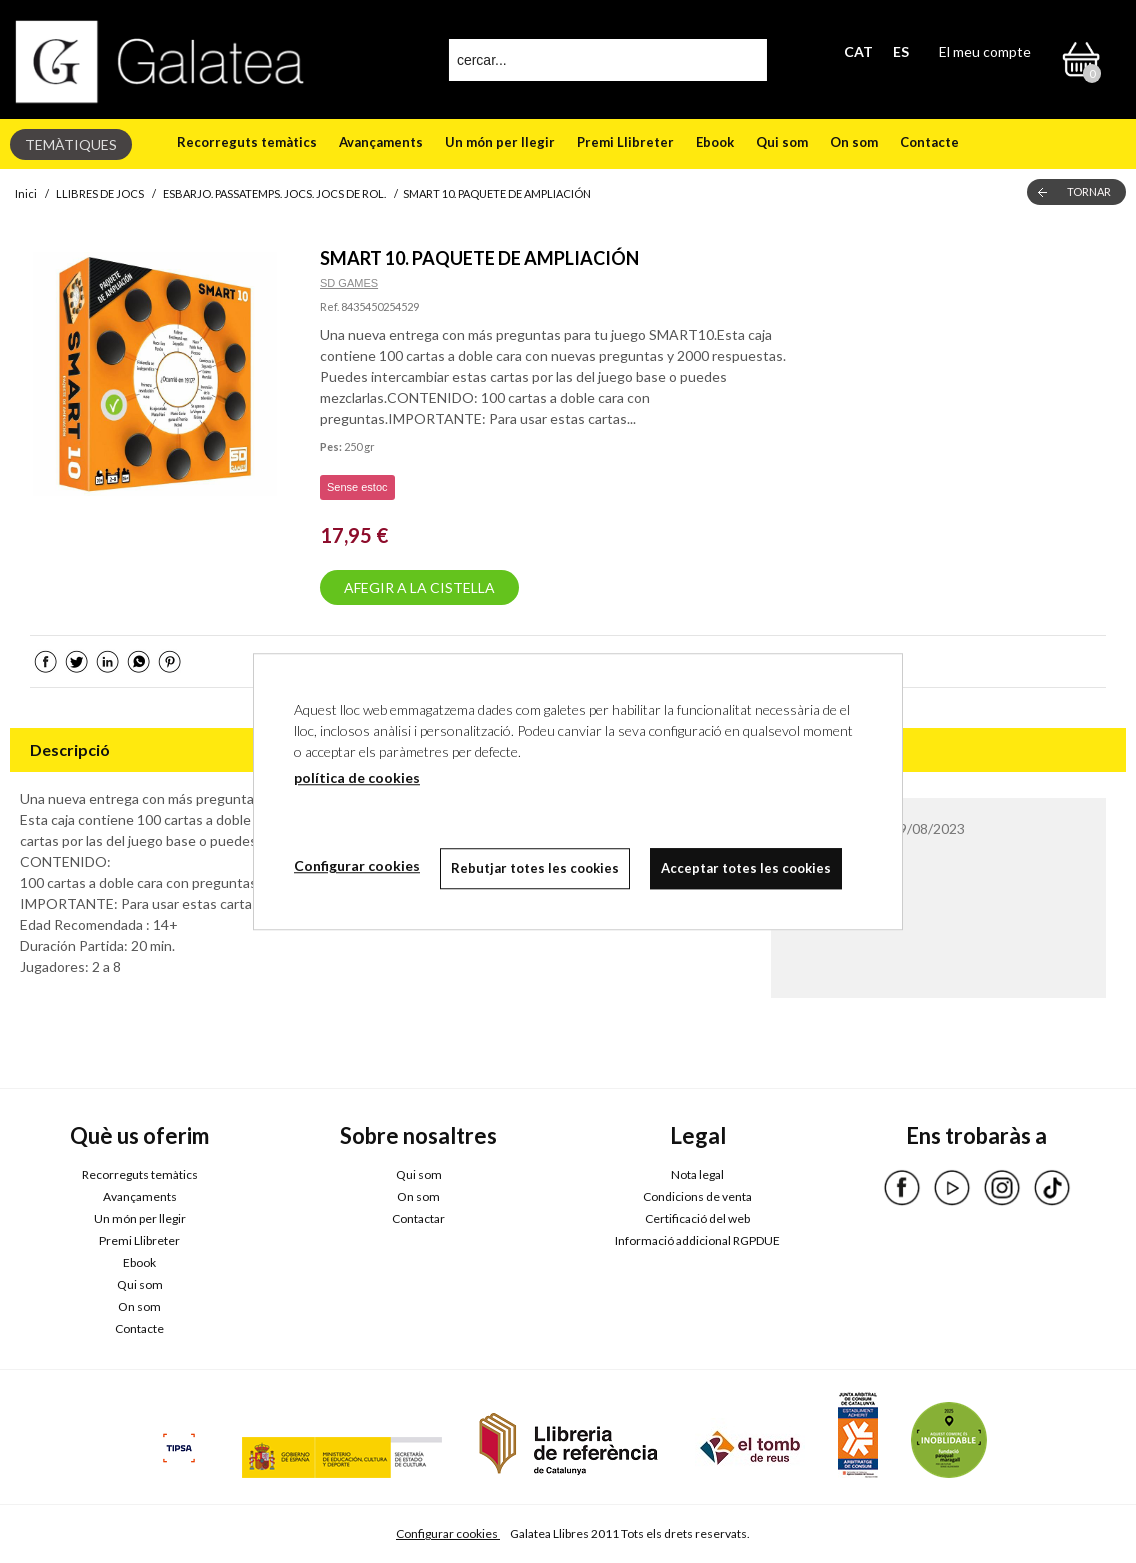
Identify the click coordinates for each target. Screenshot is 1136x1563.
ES (901, 51)
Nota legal (697, 1174)
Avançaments (381, 142)
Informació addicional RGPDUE (697, 1240)
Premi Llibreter (625, 142)
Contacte (929, 142)
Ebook (715, 142)
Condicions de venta (697, 1196)
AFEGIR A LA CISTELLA (419, 587)
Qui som (782, 142)
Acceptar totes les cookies (746, 868)
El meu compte (985, 51)
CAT (858, 51)
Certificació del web (697, 1218)
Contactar (418, 1218)
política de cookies (357, 777)
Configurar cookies (448, 1533)
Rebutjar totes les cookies (535, 868)
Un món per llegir (500, 142)
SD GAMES (349, 283)
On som (854, 142)
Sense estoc (357, 487)
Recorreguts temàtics (247, 142)
